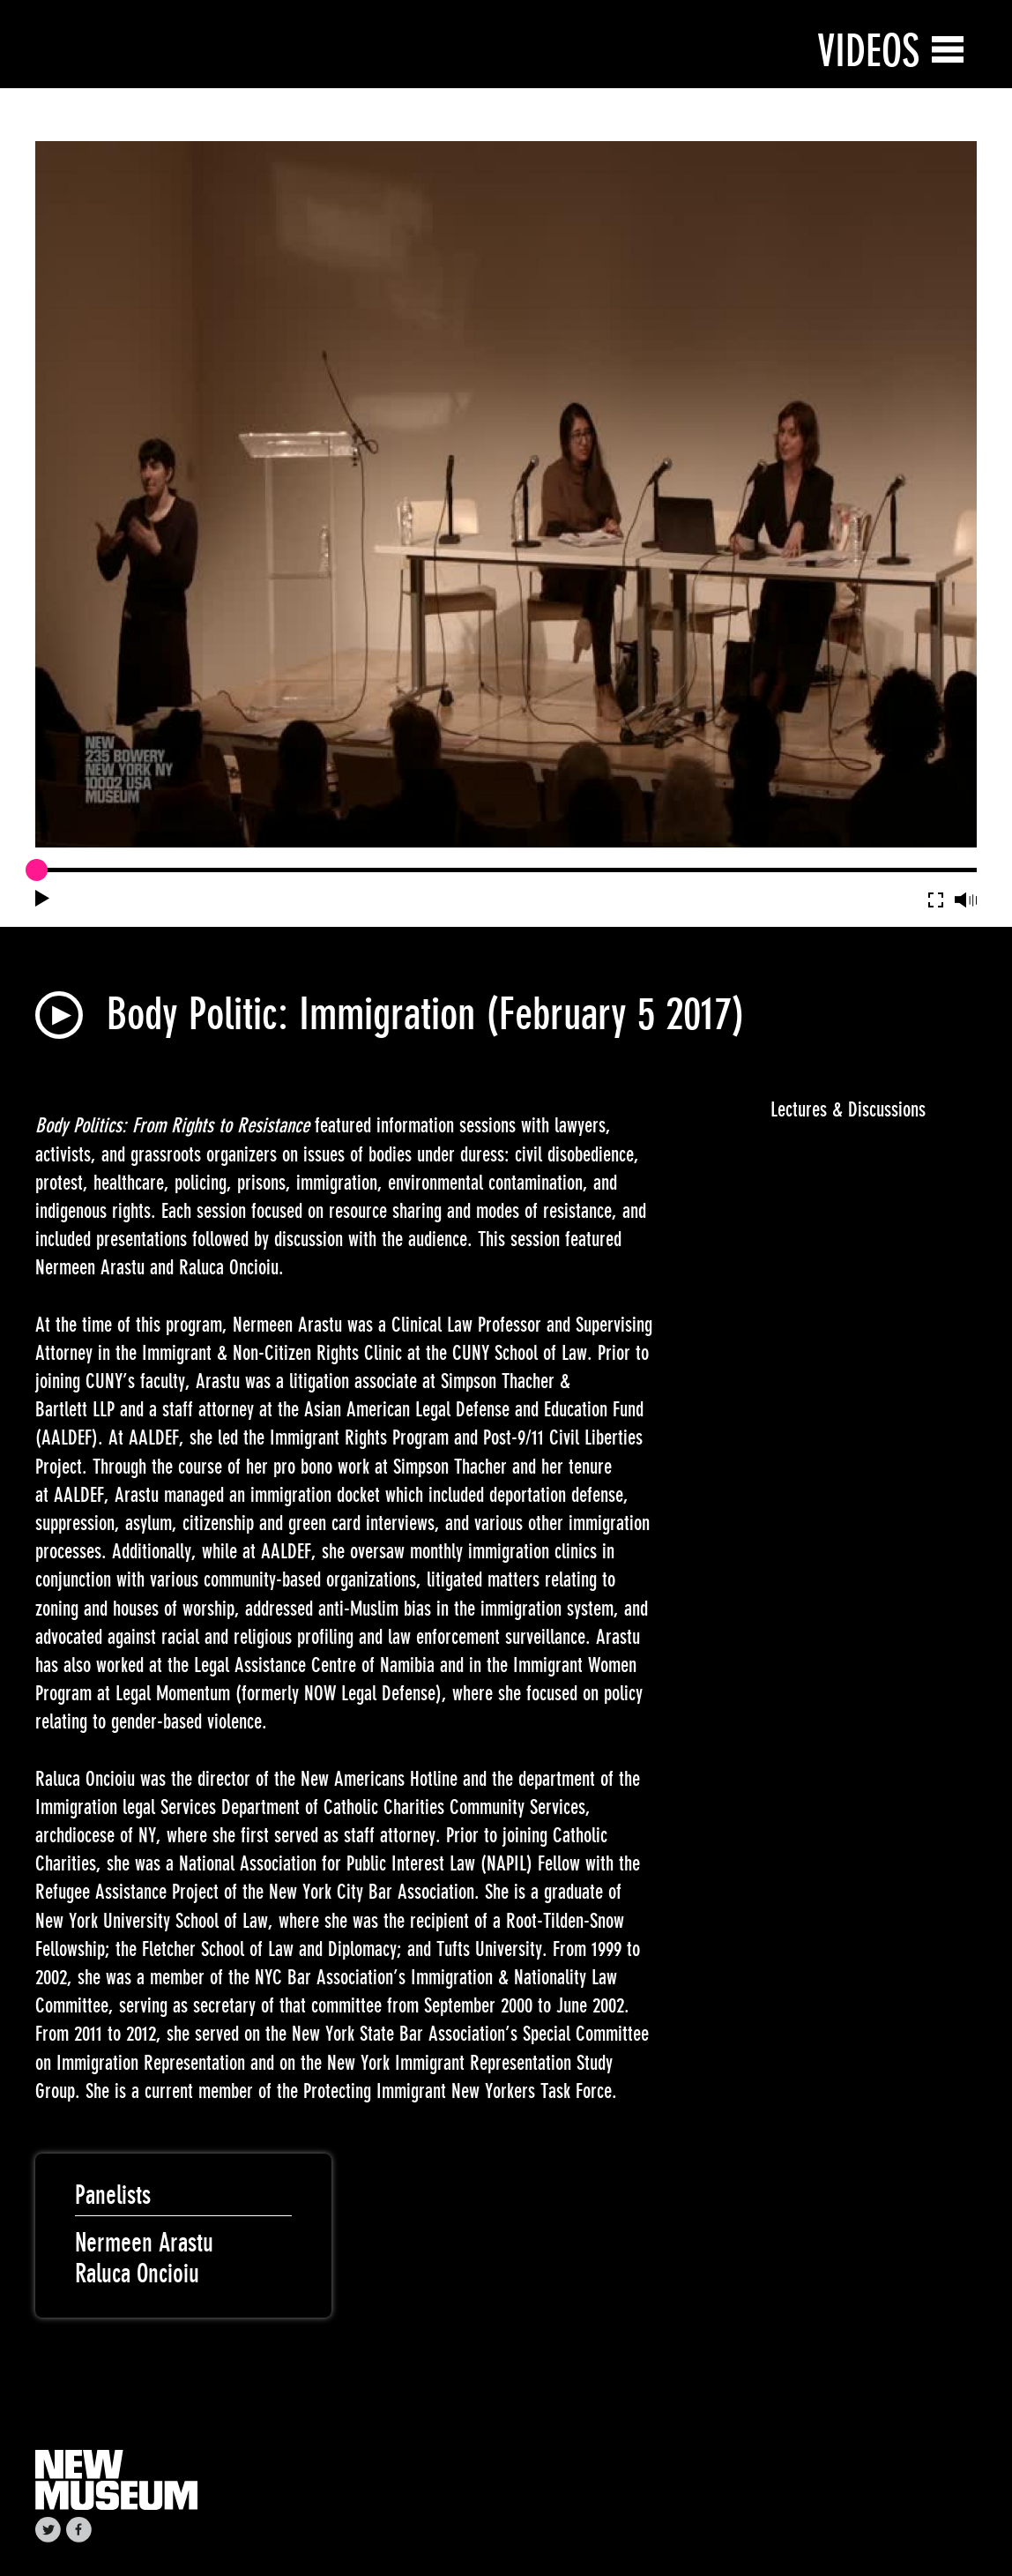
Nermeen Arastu (144, 2243)
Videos (868, 51)
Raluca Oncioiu (137, 2274)
